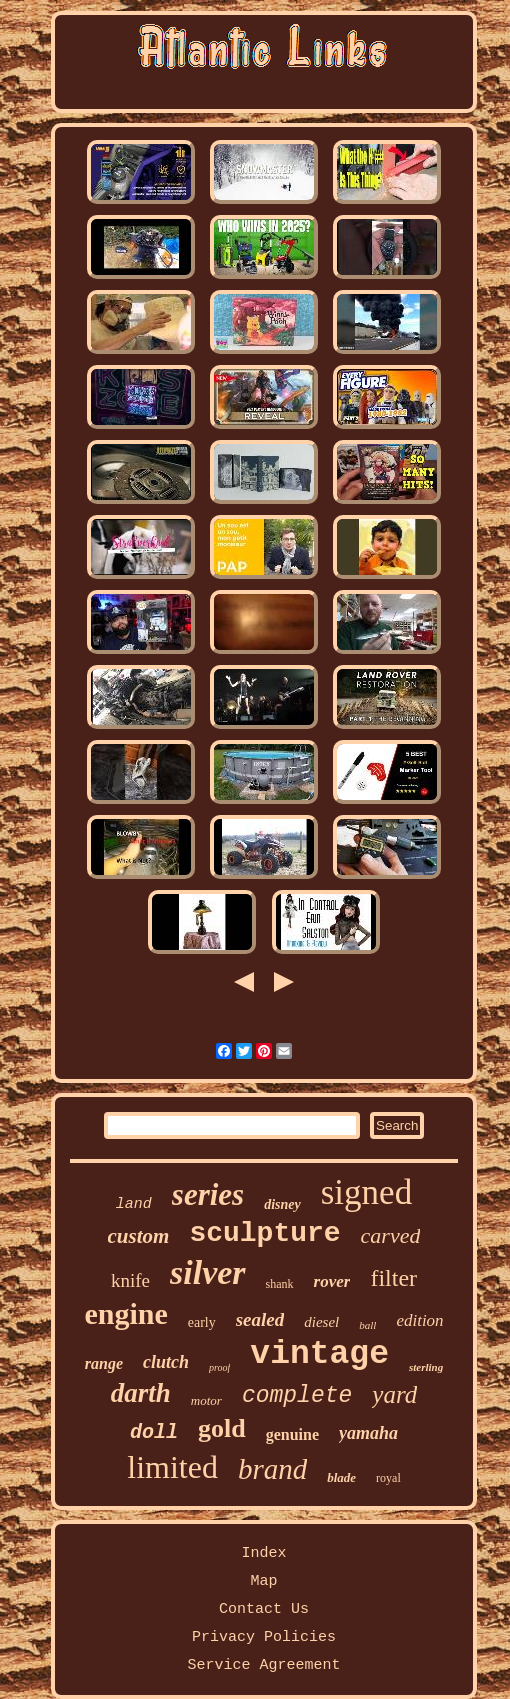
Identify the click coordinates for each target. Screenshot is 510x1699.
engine (125, 1313)
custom (139, 1236)
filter (393, 1278)
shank (280, 1284)
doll (154, 1432)
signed (366, 1192)
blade (341, 1477)
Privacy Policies (264, 1637)
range (104, 1363)
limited (172, 1467)
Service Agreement (263, 1665)
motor (206, 1400)
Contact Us (264, 1609)
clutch (166, 1362)
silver (208, 1272)
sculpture (264, 1233)
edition (419, 1320)
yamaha (368, 1433)
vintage (319, 1354)
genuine (292, 1434)
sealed (260, 1319)
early (202, 1322)
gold (222, 1428)
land (134, 1204)
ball (367, 1325)
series (208, 1194)
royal (388, 1478)
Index (263, 1553)
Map (263, 1581)
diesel (321, 1322)
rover (332, 1281)
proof (219, 1367)
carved (391, 1235)
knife (130, 1280)
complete (297, 1396)
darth (141, 1393)
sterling (426, 1367)
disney (282, 1204)
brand (272, 1469)
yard (394, 1394)
